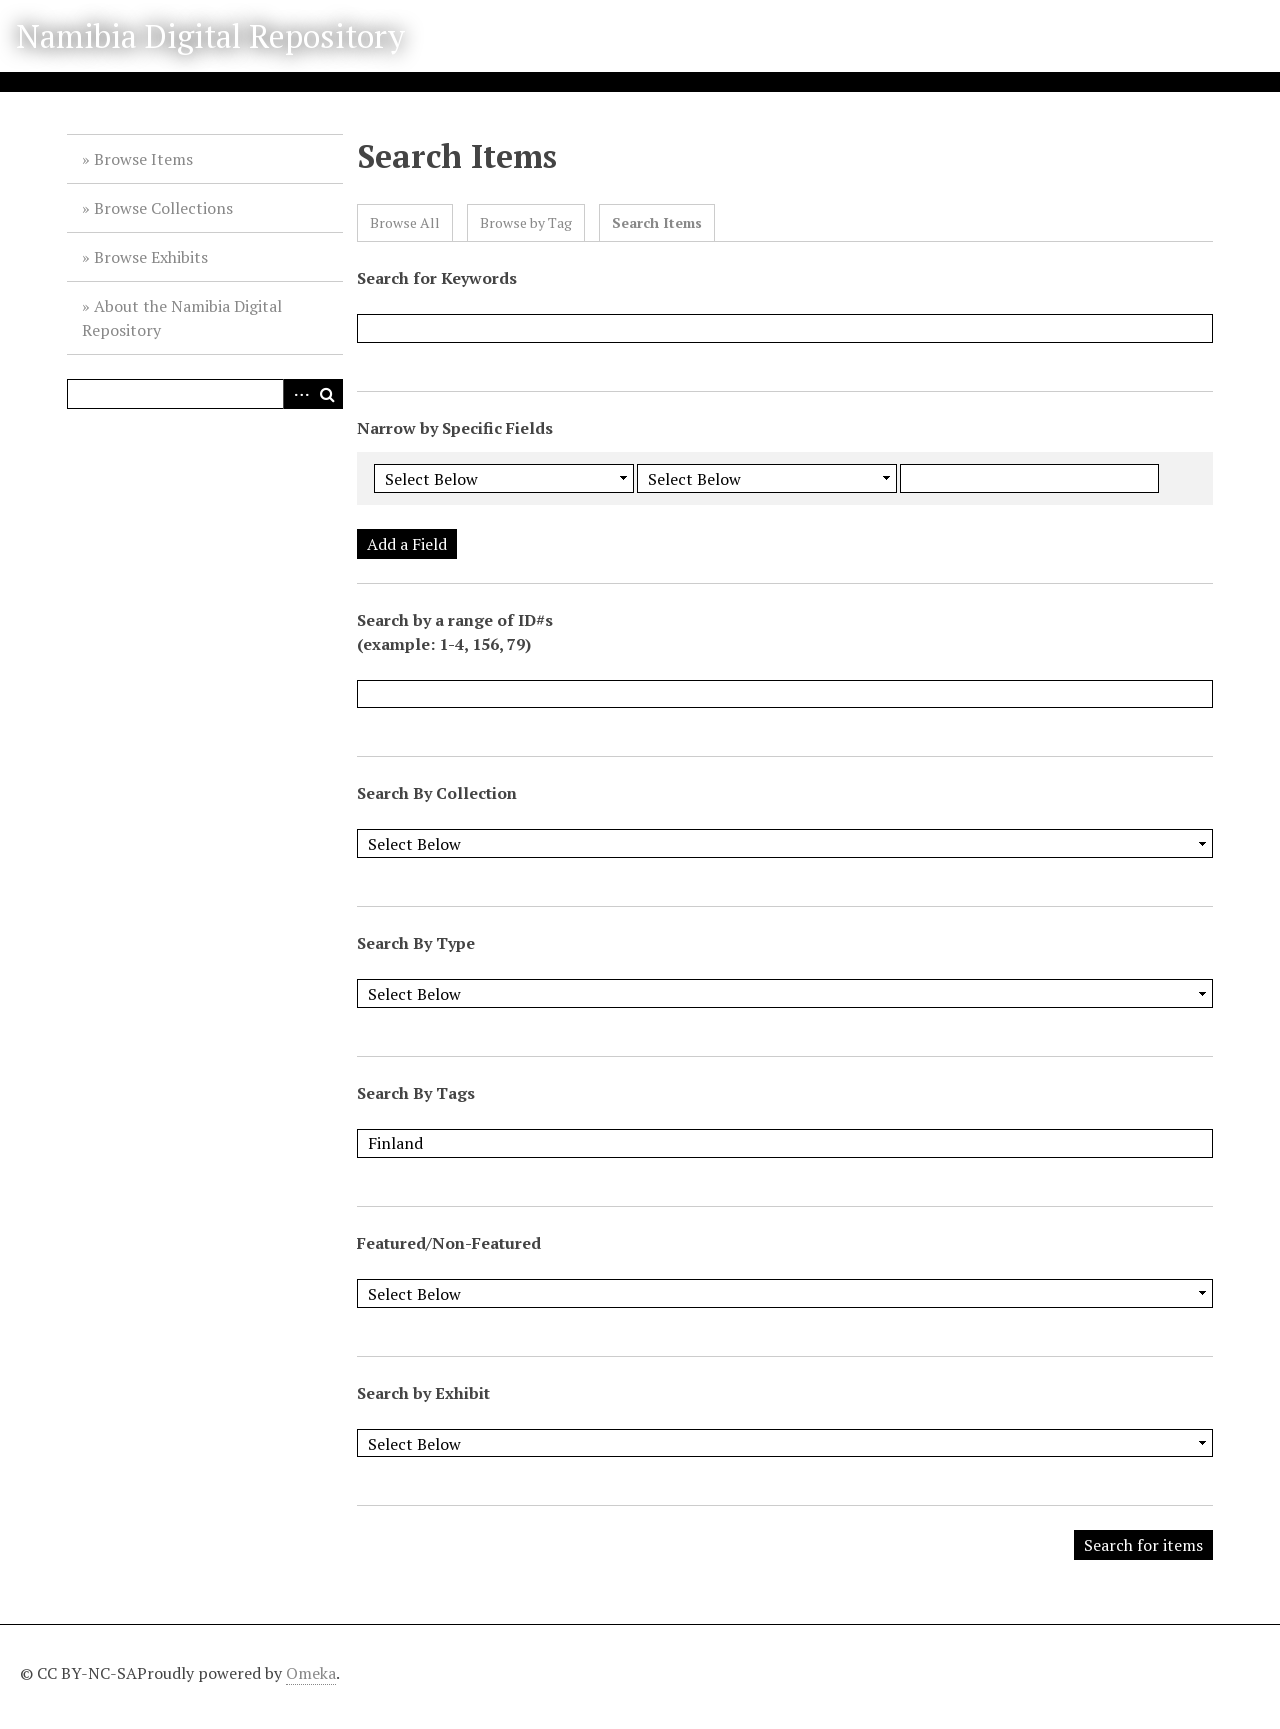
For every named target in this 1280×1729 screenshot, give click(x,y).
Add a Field (407, 544)
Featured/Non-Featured (449, 1243)
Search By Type (416, 943)
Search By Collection (437, 793)
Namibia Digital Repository (210, 36)
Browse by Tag (526, 222)
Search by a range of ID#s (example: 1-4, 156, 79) (455, 632)
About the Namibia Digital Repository (182, 318)
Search (328, 394)
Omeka (311, 1673)
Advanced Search (298, 394)
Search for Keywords (437, 278)
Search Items (657, 222)
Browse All (405, 222)
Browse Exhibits (151, 257)
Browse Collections (163, 208)
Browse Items (143, 159)
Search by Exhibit (423, 1393)
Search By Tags (416, 1093)
